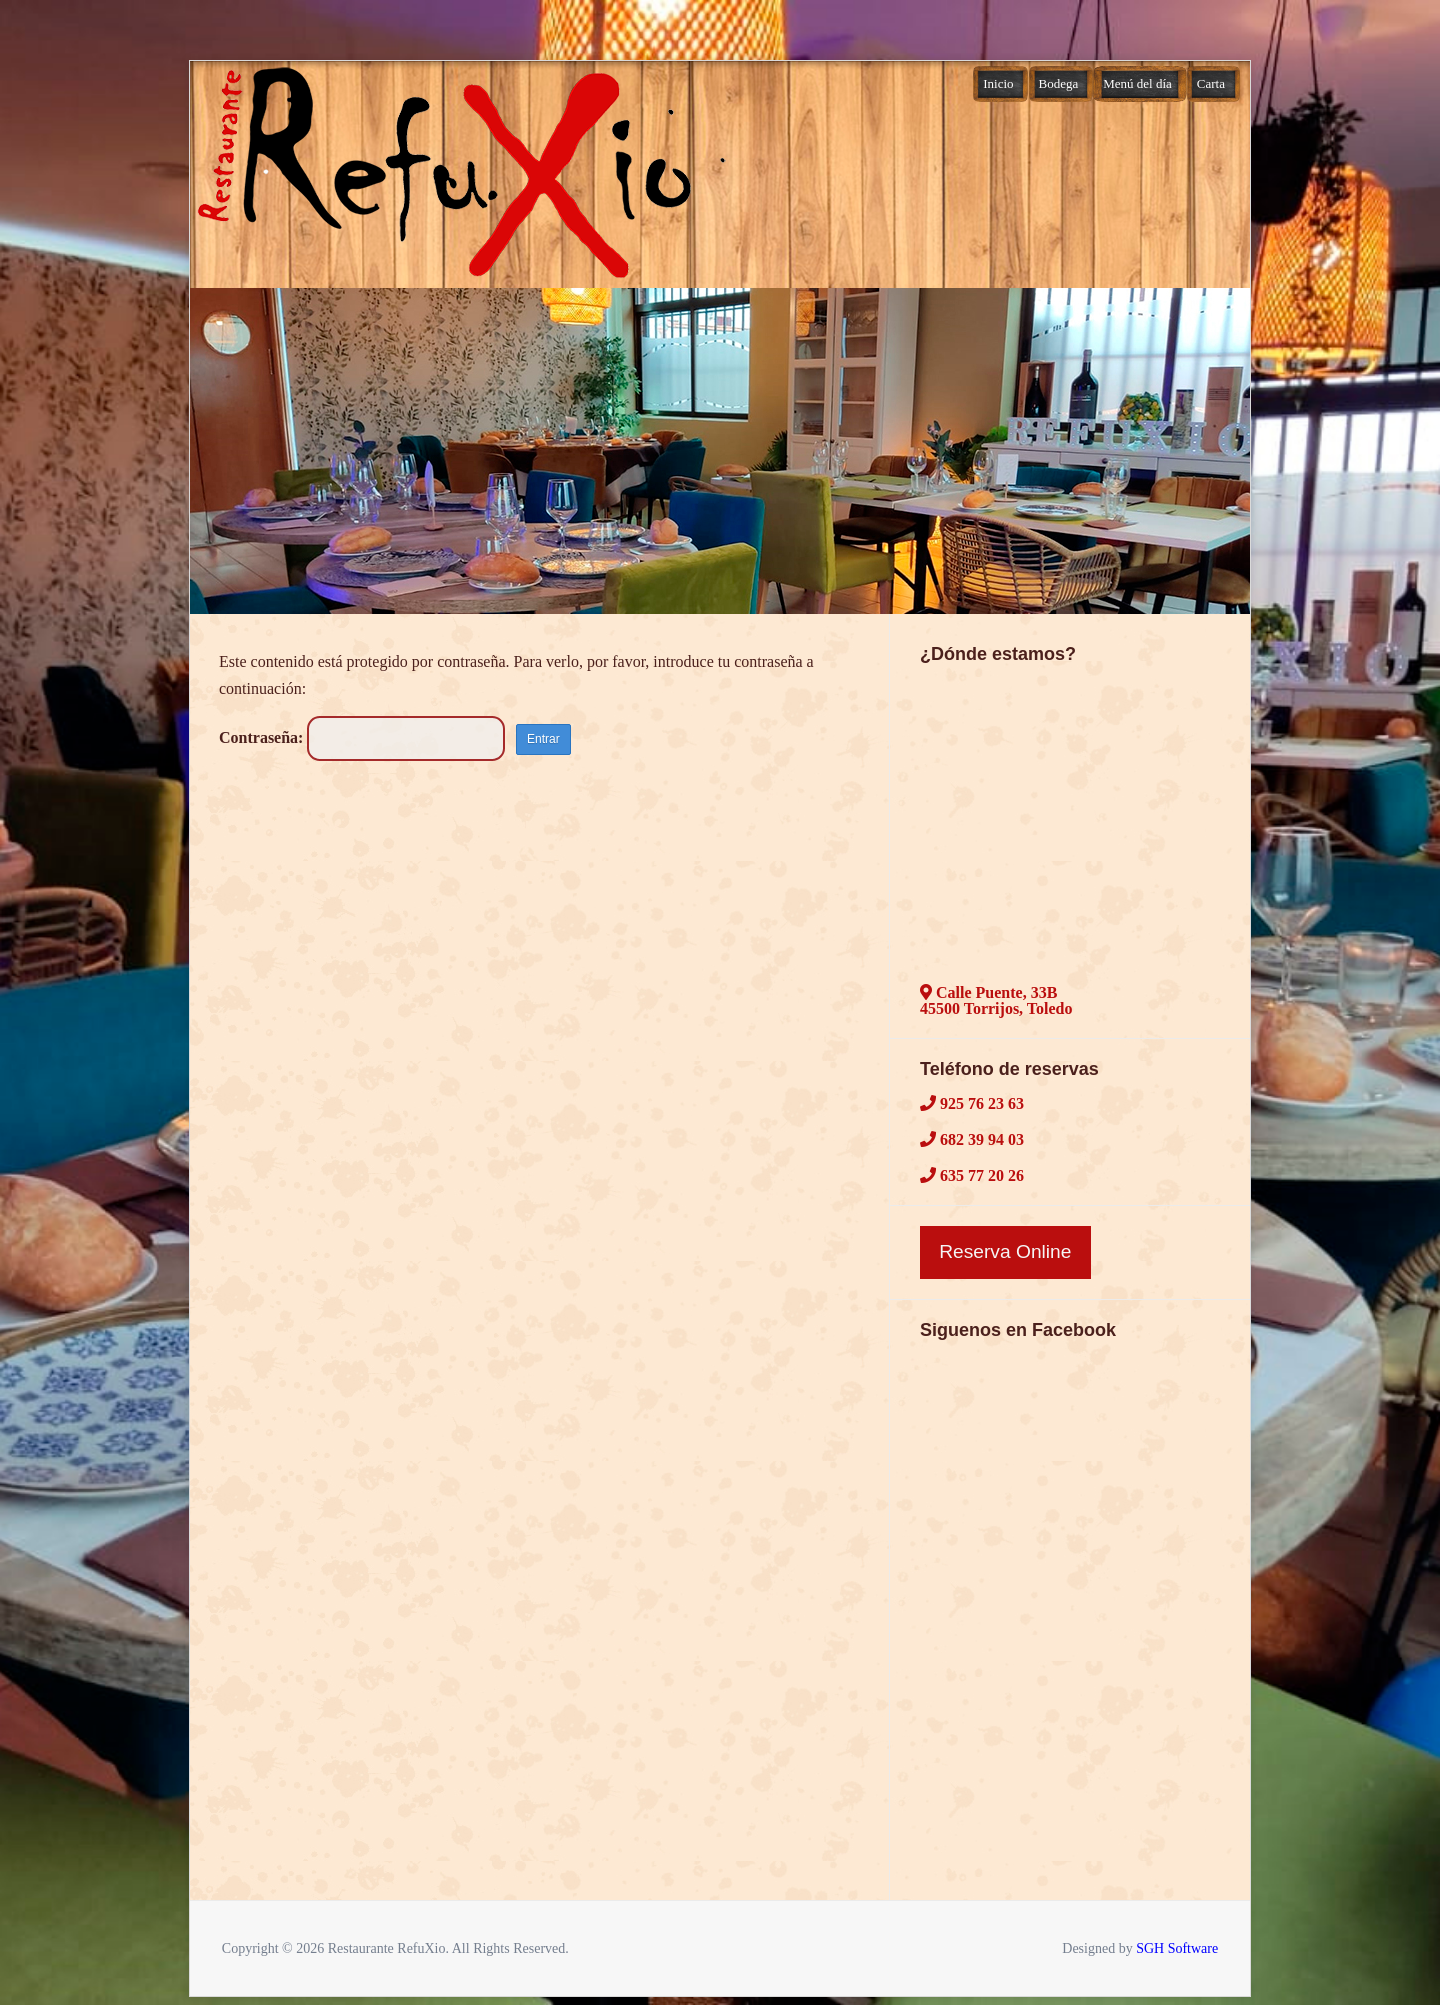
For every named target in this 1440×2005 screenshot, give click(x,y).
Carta (1211, 83)
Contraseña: (362, 737)
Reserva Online (1005, 1251)
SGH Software (1177, 1948)
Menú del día (1137, 83)
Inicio (998, 83)
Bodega (1059, 83)
